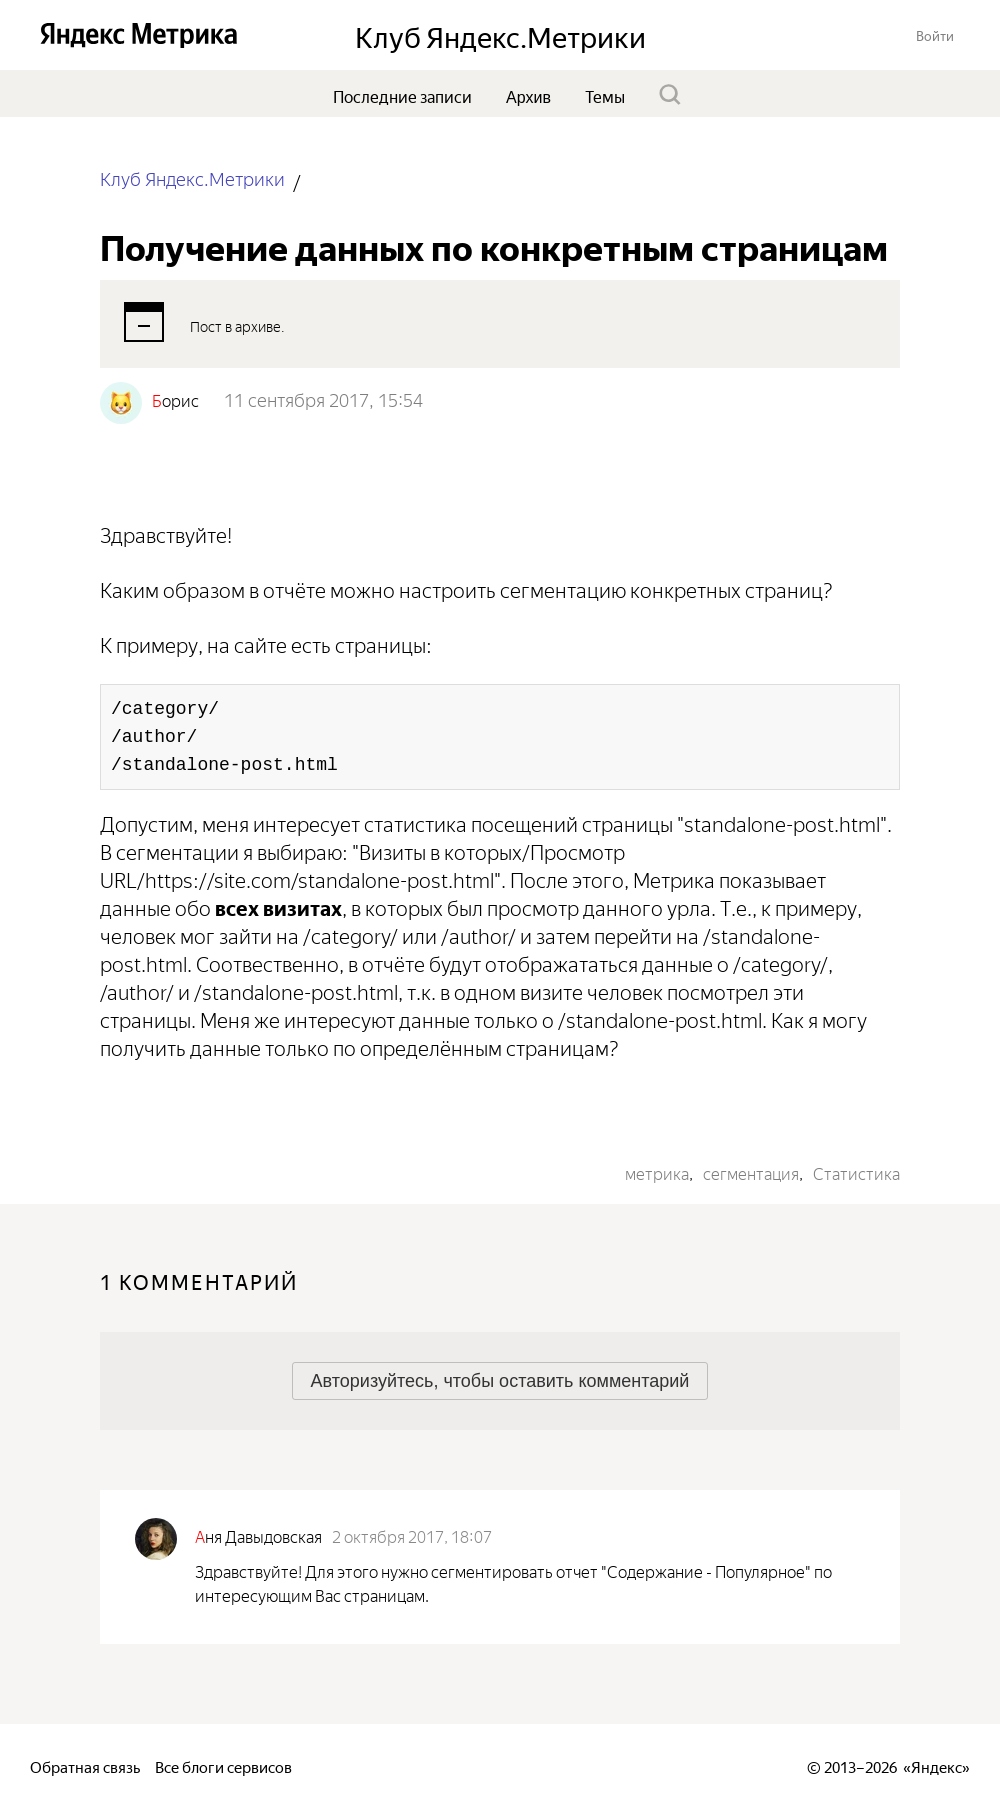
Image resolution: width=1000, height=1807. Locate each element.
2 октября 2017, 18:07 (412, 1535)
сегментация (751, 1172)
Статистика (856, 1172)
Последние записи (402, 95)
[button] (935, 34)
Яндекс (936, 1765)
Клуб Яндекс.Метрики (192, 177)
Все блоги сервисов (223, 1765)
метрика (657, 1172)
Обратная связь (85, 1765)
